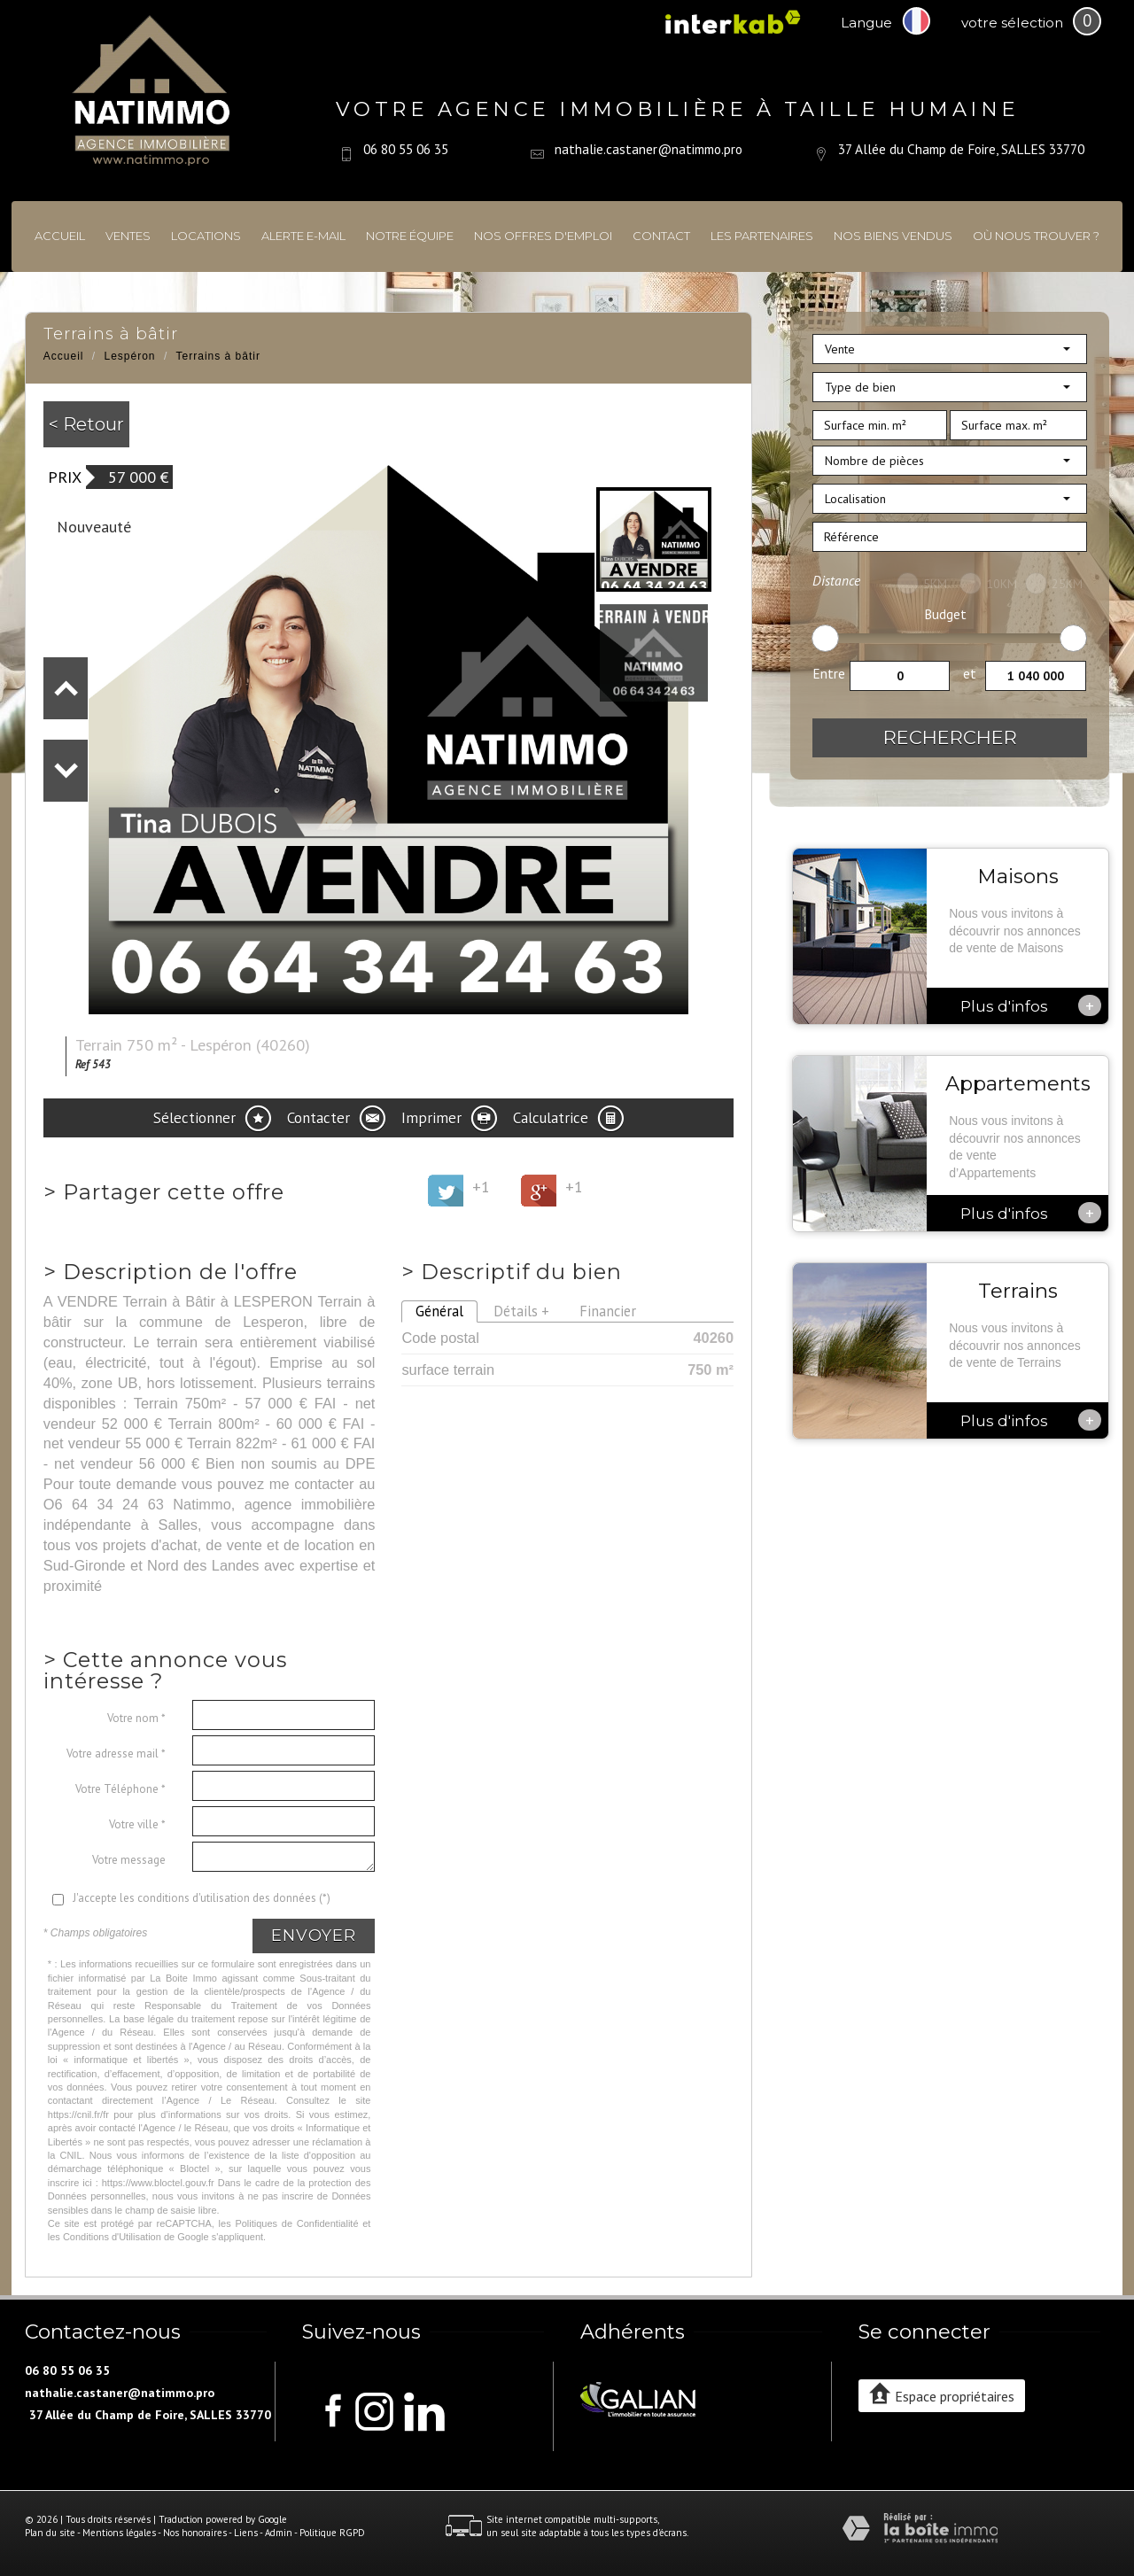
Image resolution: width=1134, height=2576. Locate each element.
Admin (278, 2532)
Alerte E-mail (303, 236)
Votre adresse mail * (116, 1753)
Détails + (521, 1311)
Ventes (128, 236)
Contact (661, 236)
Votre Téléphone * (120, 1788)
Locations (206, 236)
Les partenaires (762, 236)
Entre (828, 673)
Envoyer (313, 1935)
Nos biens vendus (893, 236)
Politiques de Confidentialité (296, 2223)
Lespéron (130, 356)
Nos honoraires (195, 2532)
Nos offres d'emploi (543, 236)
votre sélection (1012, 22)
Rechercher (950, 737)
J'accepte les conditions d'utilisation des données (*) (201, 1897)
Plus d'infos (1030, 1005)
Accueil (60, 236)
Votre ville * (137, 1824)
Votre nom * (136, 1718)
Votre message (129, 1859)
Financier (607, 1311)
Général (439, 1311)
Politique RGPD (332, 2532)
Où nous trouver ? (1036, 236)
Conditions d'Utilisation (112, 2236)
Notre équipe (410, 236)
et (969, 673)
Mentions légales (119, 2532)
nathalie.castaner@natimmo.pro (648, 149)
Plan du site (50, 2532)
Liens (246, 2532)
